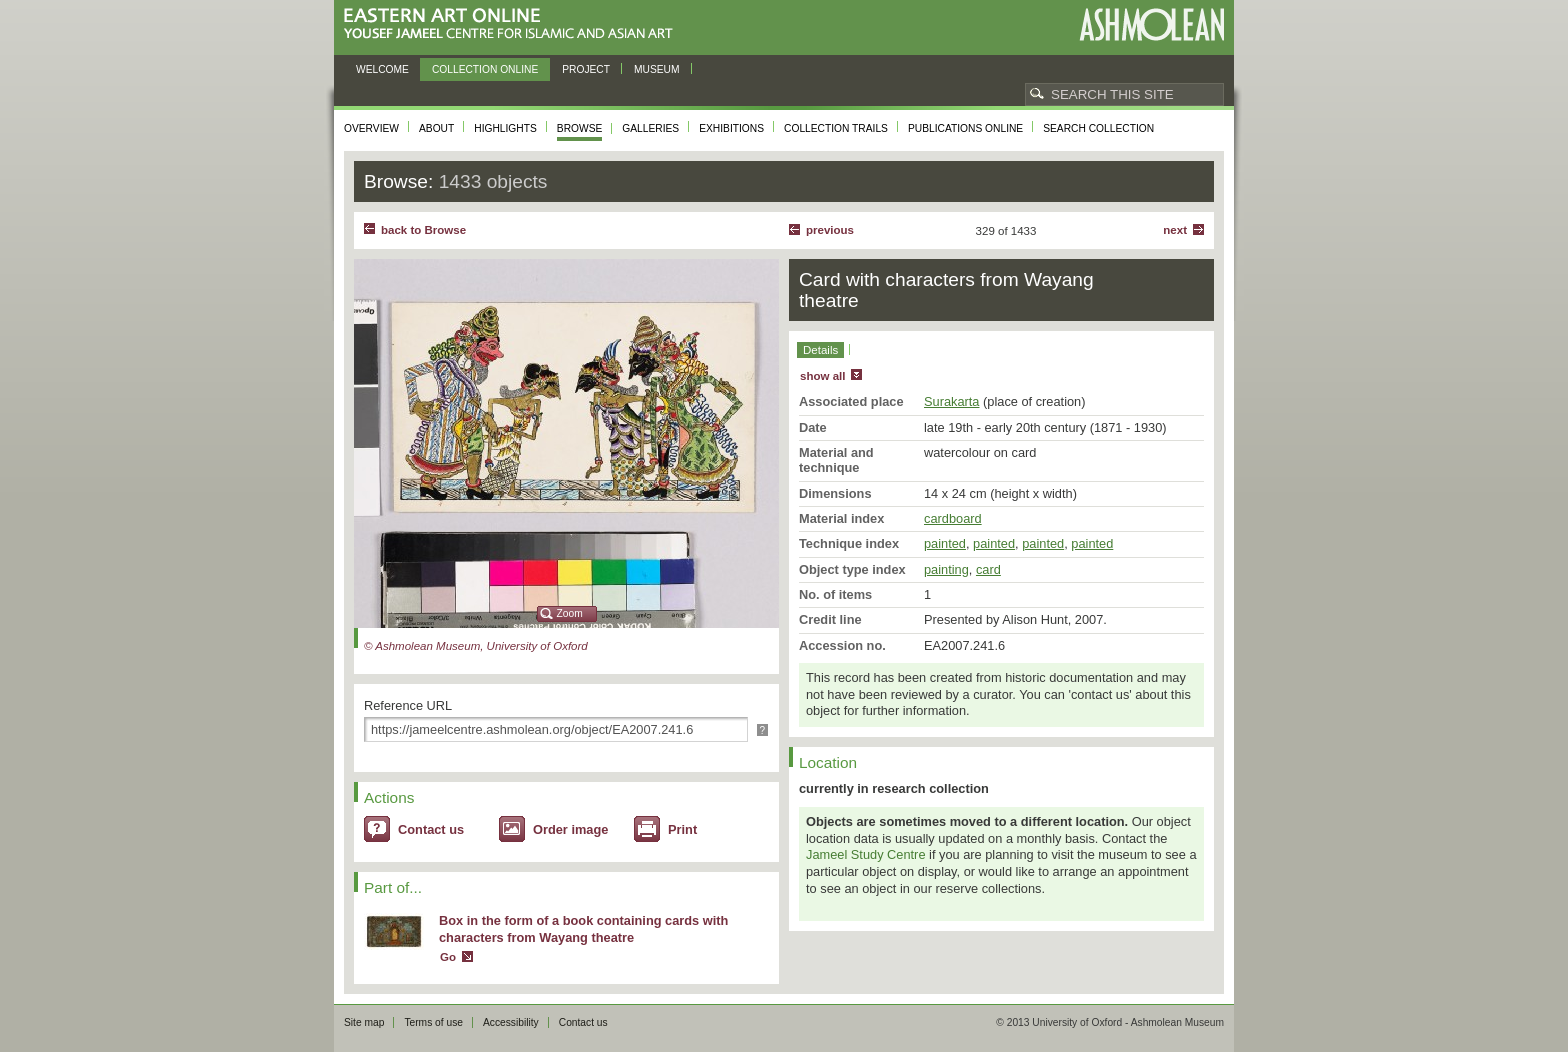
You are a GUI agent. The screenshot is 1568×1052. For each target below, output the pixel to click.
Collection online (485, 69)
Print (682, 829)
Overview (371, 128)
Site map (364, 1022)
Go (448, 957)
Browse (580, 128)
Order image (570, 829)
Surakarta (951, 401)
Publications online (965, 128)
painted (945, 543)
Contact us (431, 829)
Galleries (650, 128)
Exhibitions (731, 128)
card (988, 569)
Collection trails (836, 128)
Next (1175, 230)
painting (946, 569)
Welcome (382, 69)
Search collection (1098, 128)
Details (820, 350)
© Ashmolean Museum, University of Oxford (476, 646)
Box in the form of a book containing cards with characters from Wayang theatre (583, 929)
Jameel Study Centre (866, 854)
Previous (830, 230)
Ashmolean (1151, 24)
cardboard (953, 518)
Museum (657, 69)
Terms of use (433, 1022)
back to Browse (423, 230)
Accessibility (511, 1022)
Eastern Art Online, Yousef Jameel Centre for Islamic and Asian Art (513, 24)
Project (586, 69)
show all (822, 376)
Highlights (505, 128)
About (436, 128)
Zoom (570, 613)
